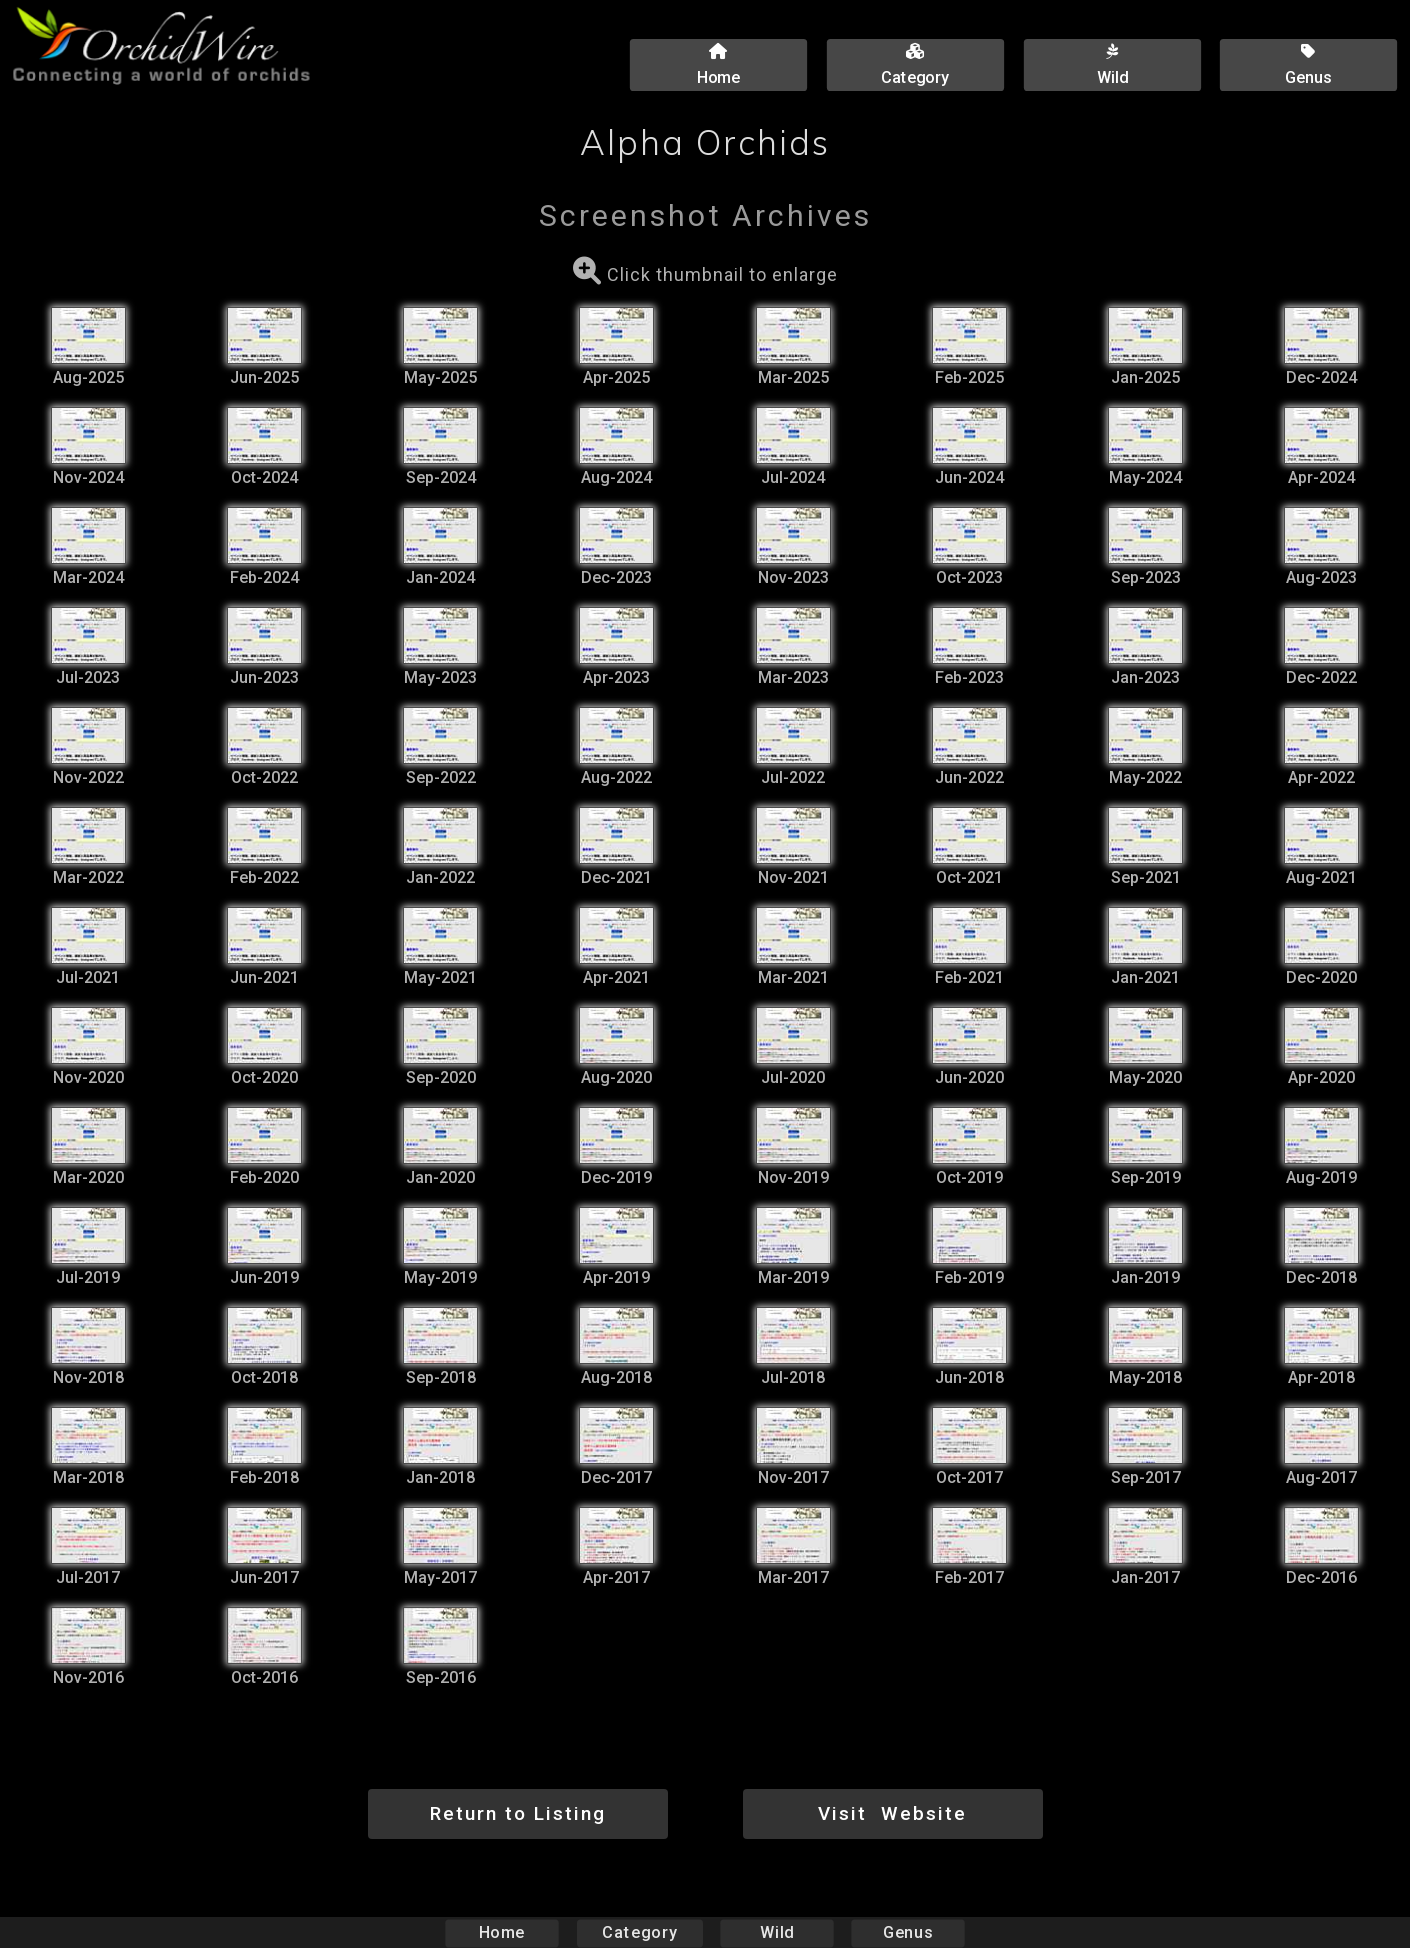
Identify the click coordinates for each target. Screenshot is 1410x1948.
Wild (777, 1932)
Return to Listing (518, 1813)
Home (502, 1932)
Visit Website (892, 1813)
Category (640, 1932)
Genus (907, 1932)
